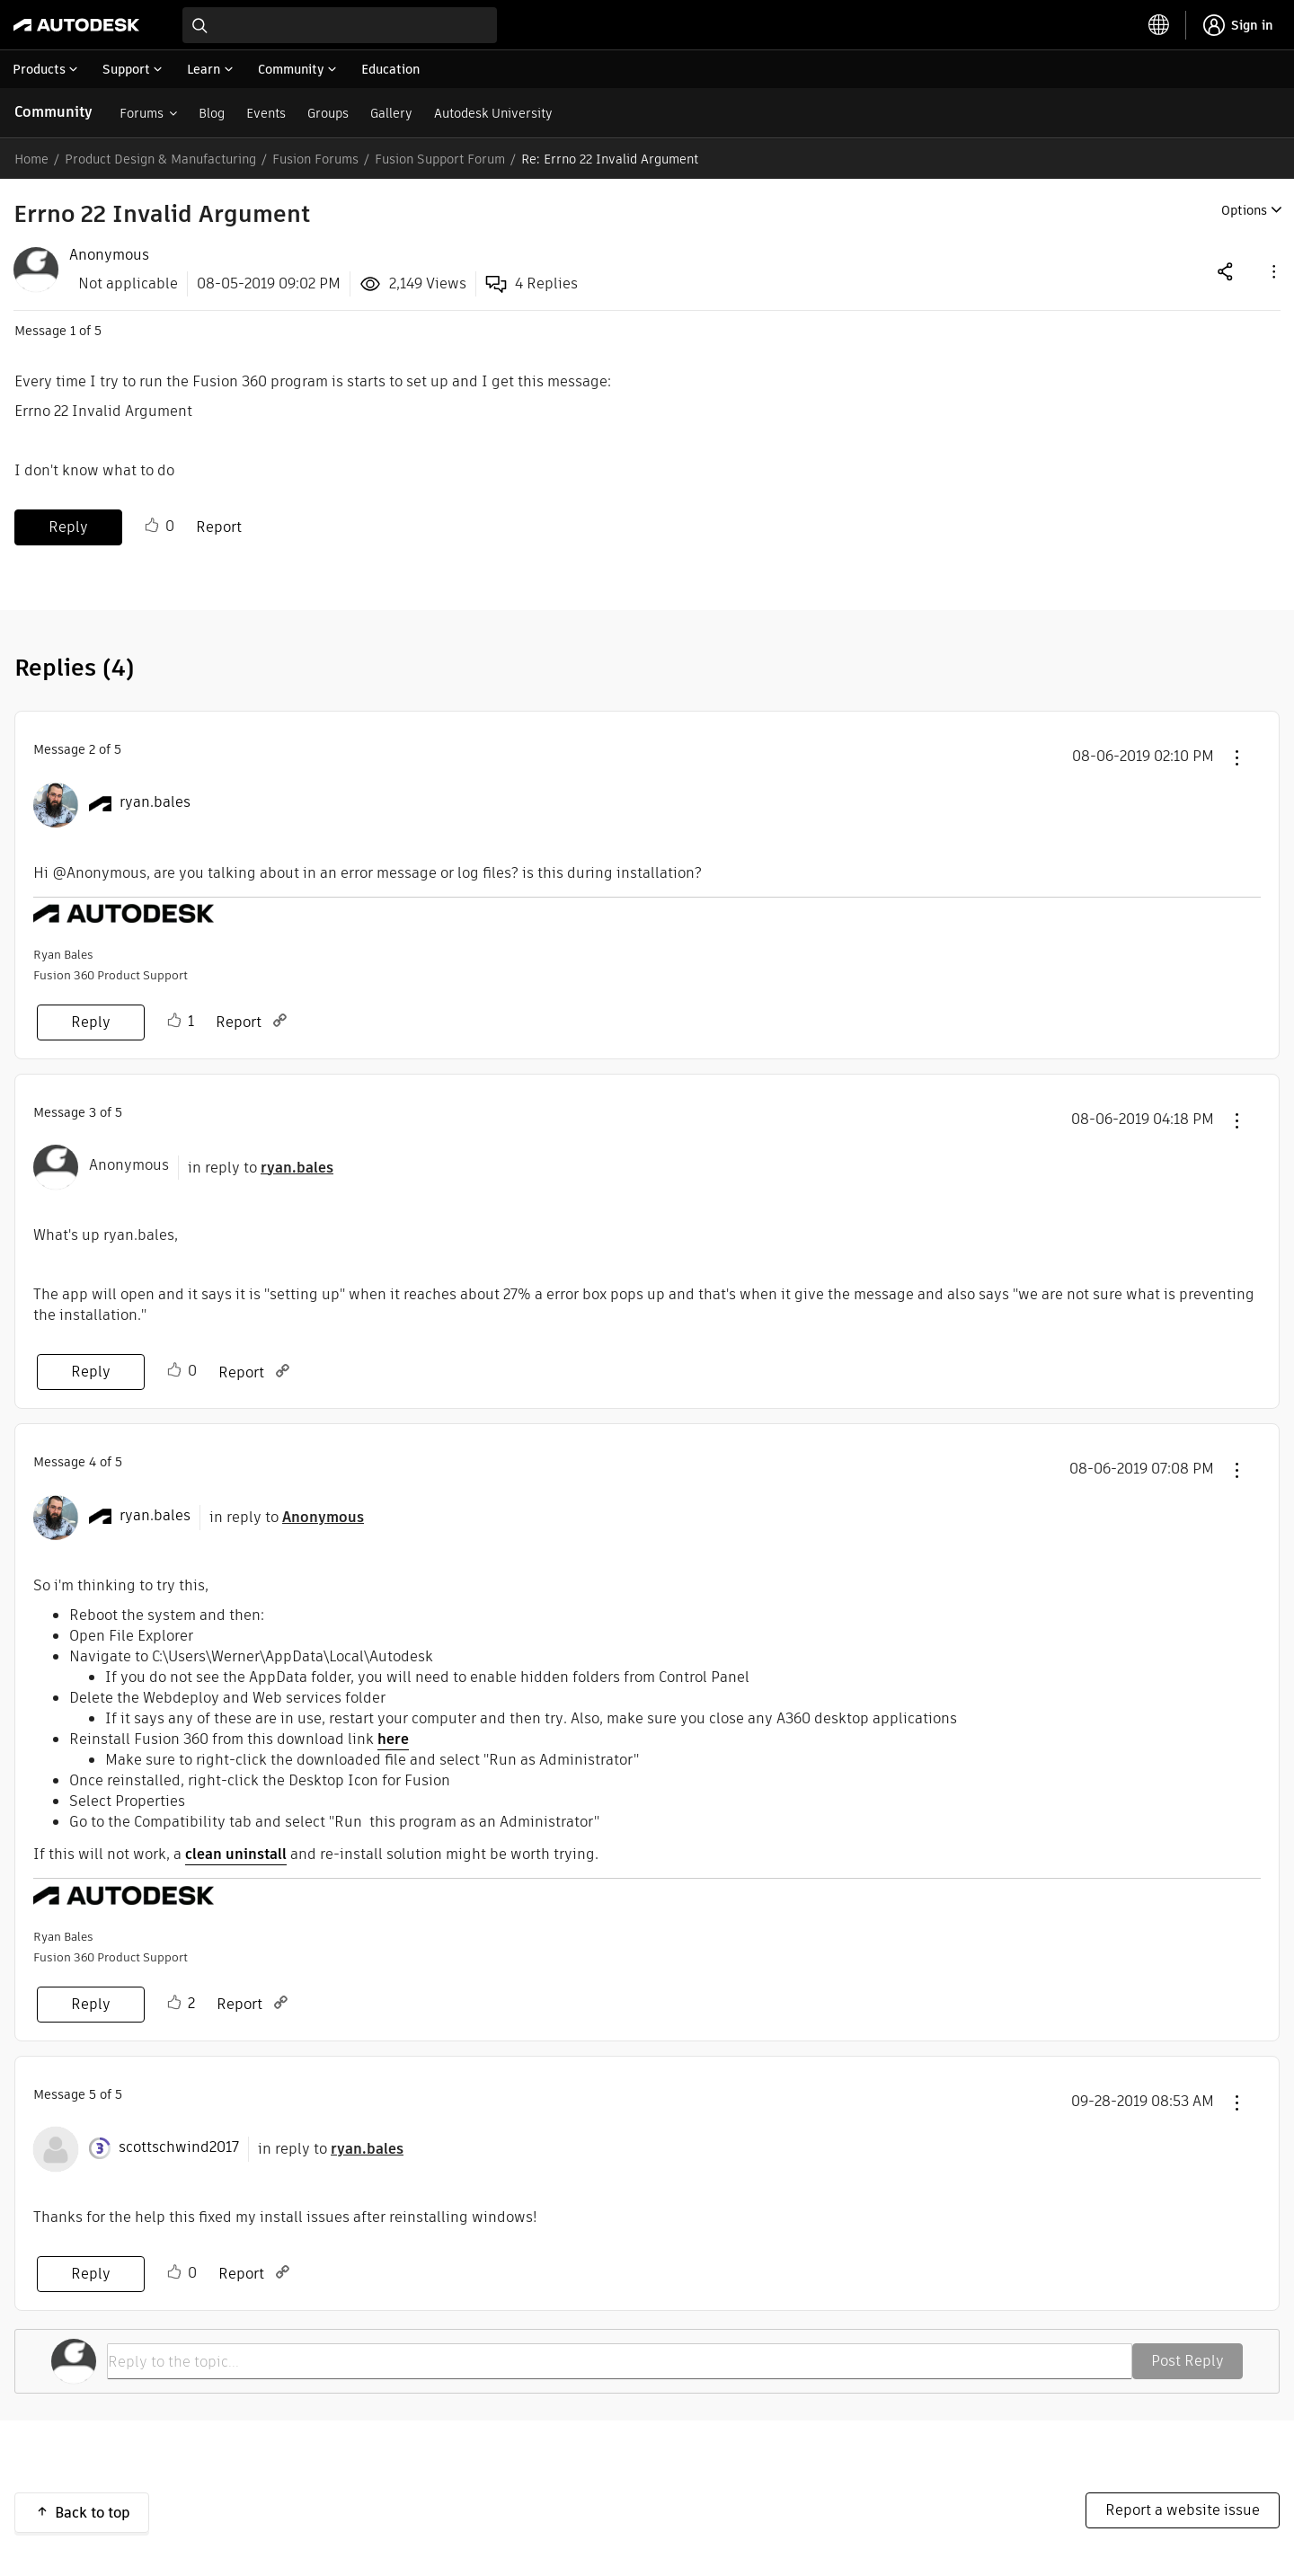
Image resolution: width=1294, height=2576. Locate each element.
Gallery (391, 113)
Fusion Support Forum (440, 159)
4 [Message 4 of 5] (92, 1462)
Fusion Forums (315, 159)
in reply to (260, 1167)
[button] (1272, 271)
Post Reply (1187, 2360)
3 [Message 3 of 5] (92, 1112)
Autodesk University (493, 113)
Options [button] (1244, 210)
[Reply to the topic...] (619, 2361)
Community (53, 112)
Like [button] (152, 525)
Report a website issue (1182, 2510)
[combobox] (339, 25)
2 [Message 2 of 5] (92, 749)
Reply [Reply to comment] (91, 1022)
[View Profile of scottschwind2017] (179, 2147)
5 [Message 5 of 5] (92, 2094)
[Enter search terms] (339, 25)
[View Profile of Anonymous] (109, 255)
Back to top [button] (92, 2512)
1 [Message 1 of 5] (72, 331)
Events (266, 113)
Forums (142, 113)
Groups (328, 113)
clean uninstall (236, 1854)
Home (31, 159)
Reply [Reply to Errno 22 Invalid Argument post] (68, 527)
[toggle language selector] (1159, 25)
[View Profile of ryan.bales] (155, 802)
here (393, 1739)
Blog (212, 113)
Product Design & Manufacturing (160, 159)
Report (219, 527)
